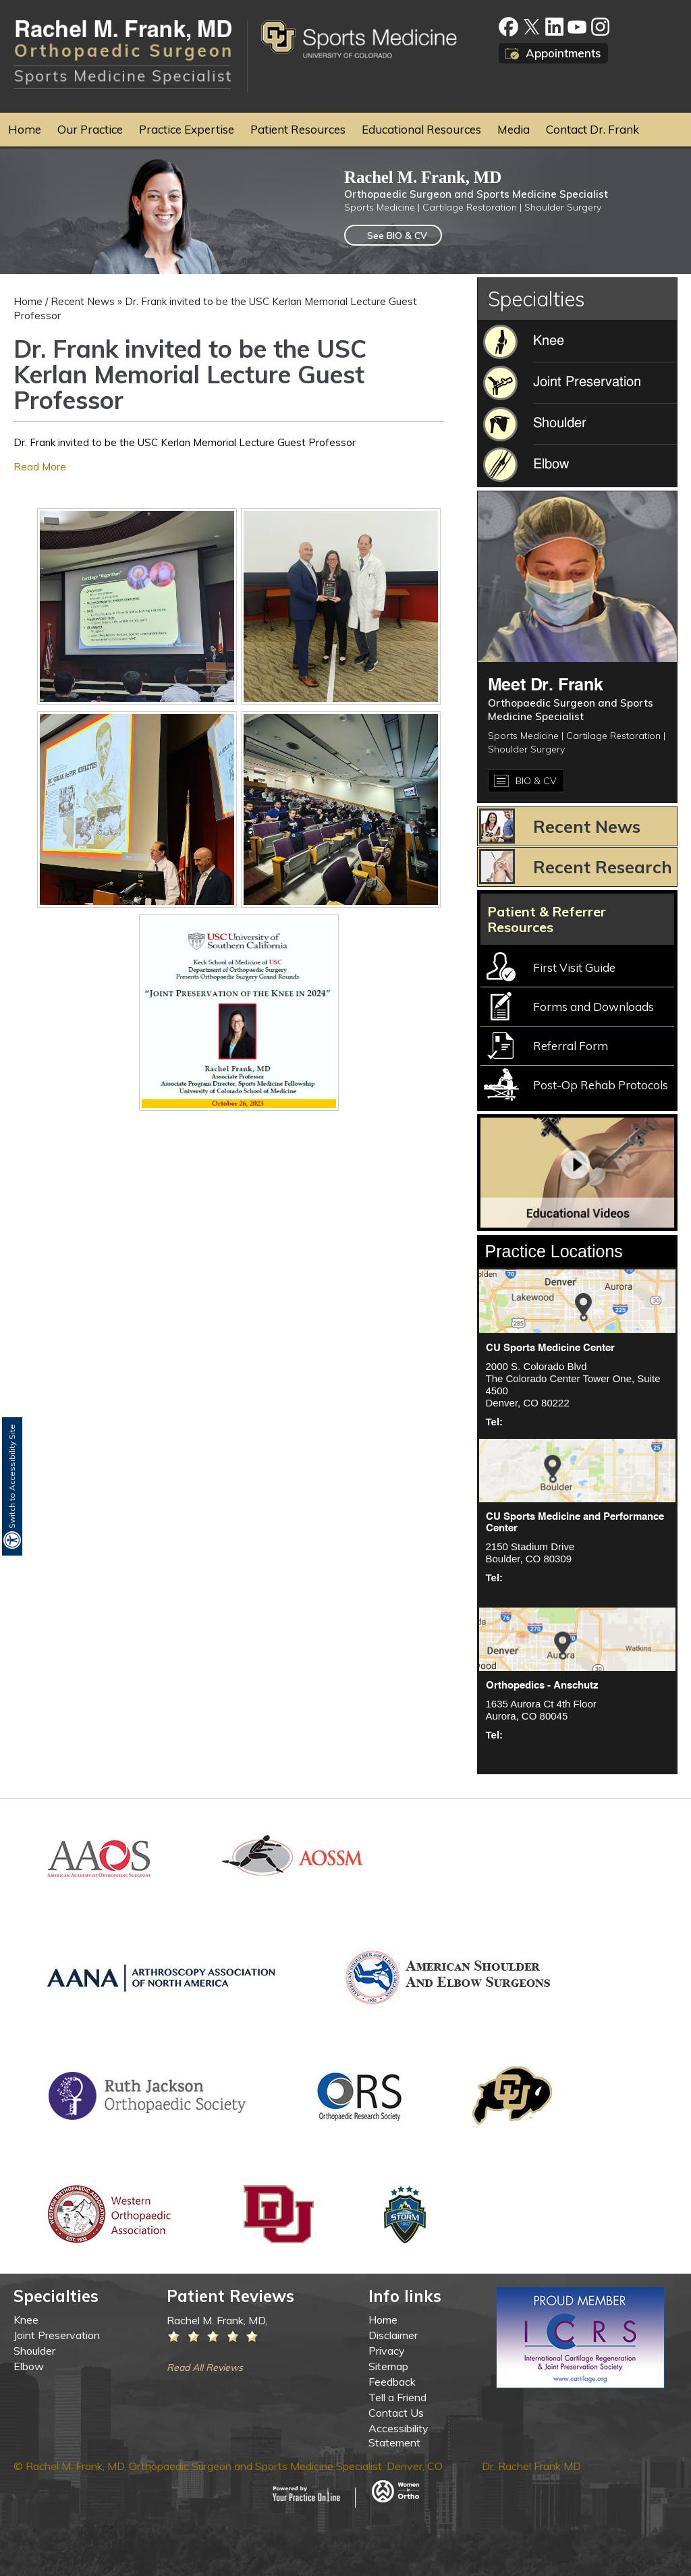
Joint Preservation (56, 2335)
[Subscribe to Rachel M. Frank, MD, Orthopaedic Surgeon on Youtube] (577, 26)
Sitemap (388, 2366)
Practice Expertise (186, 129)
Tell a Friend (397, 2397)
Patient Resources (298, 129)
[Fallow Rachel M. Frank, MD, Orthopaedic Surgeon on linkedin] (554, 26)
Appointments (563, 53)
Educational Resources (421, 129)
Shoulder (34, 2350)
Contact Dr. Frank (592, 129)
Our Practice (90, 129)
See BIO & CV (397, 235)
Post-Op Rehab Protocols (600, 1085)
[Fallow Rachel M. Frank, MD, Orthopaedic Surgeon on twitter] (531, 26)
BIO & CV (536, 781)
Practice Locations (554, 1251)
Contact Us (396, 2412)
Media (513, 129)
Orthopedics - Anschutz (542, 1685)
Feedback (392, 2381)
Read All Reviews (205, 2367)
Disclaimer (393, 2335)
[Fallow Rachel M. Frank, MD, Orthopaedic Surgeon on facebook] (508, 26)
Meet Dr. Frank (545, 686)
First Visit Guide (574, 967)
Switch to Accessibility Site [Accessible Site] (12, 1476)
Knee (25, 2319)
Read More (39, 466)
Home (24, 129)
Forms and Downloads (593, 1006)
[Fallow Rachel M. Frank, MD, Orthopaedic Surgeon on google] (600, 26)
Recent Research (602, 866)
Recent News (83, 301)
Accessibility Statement (398, 2435)
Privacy (386, 2350)
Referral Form (570, 1046)
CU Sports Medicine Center (550, 1348)
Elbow (28, 2366)
